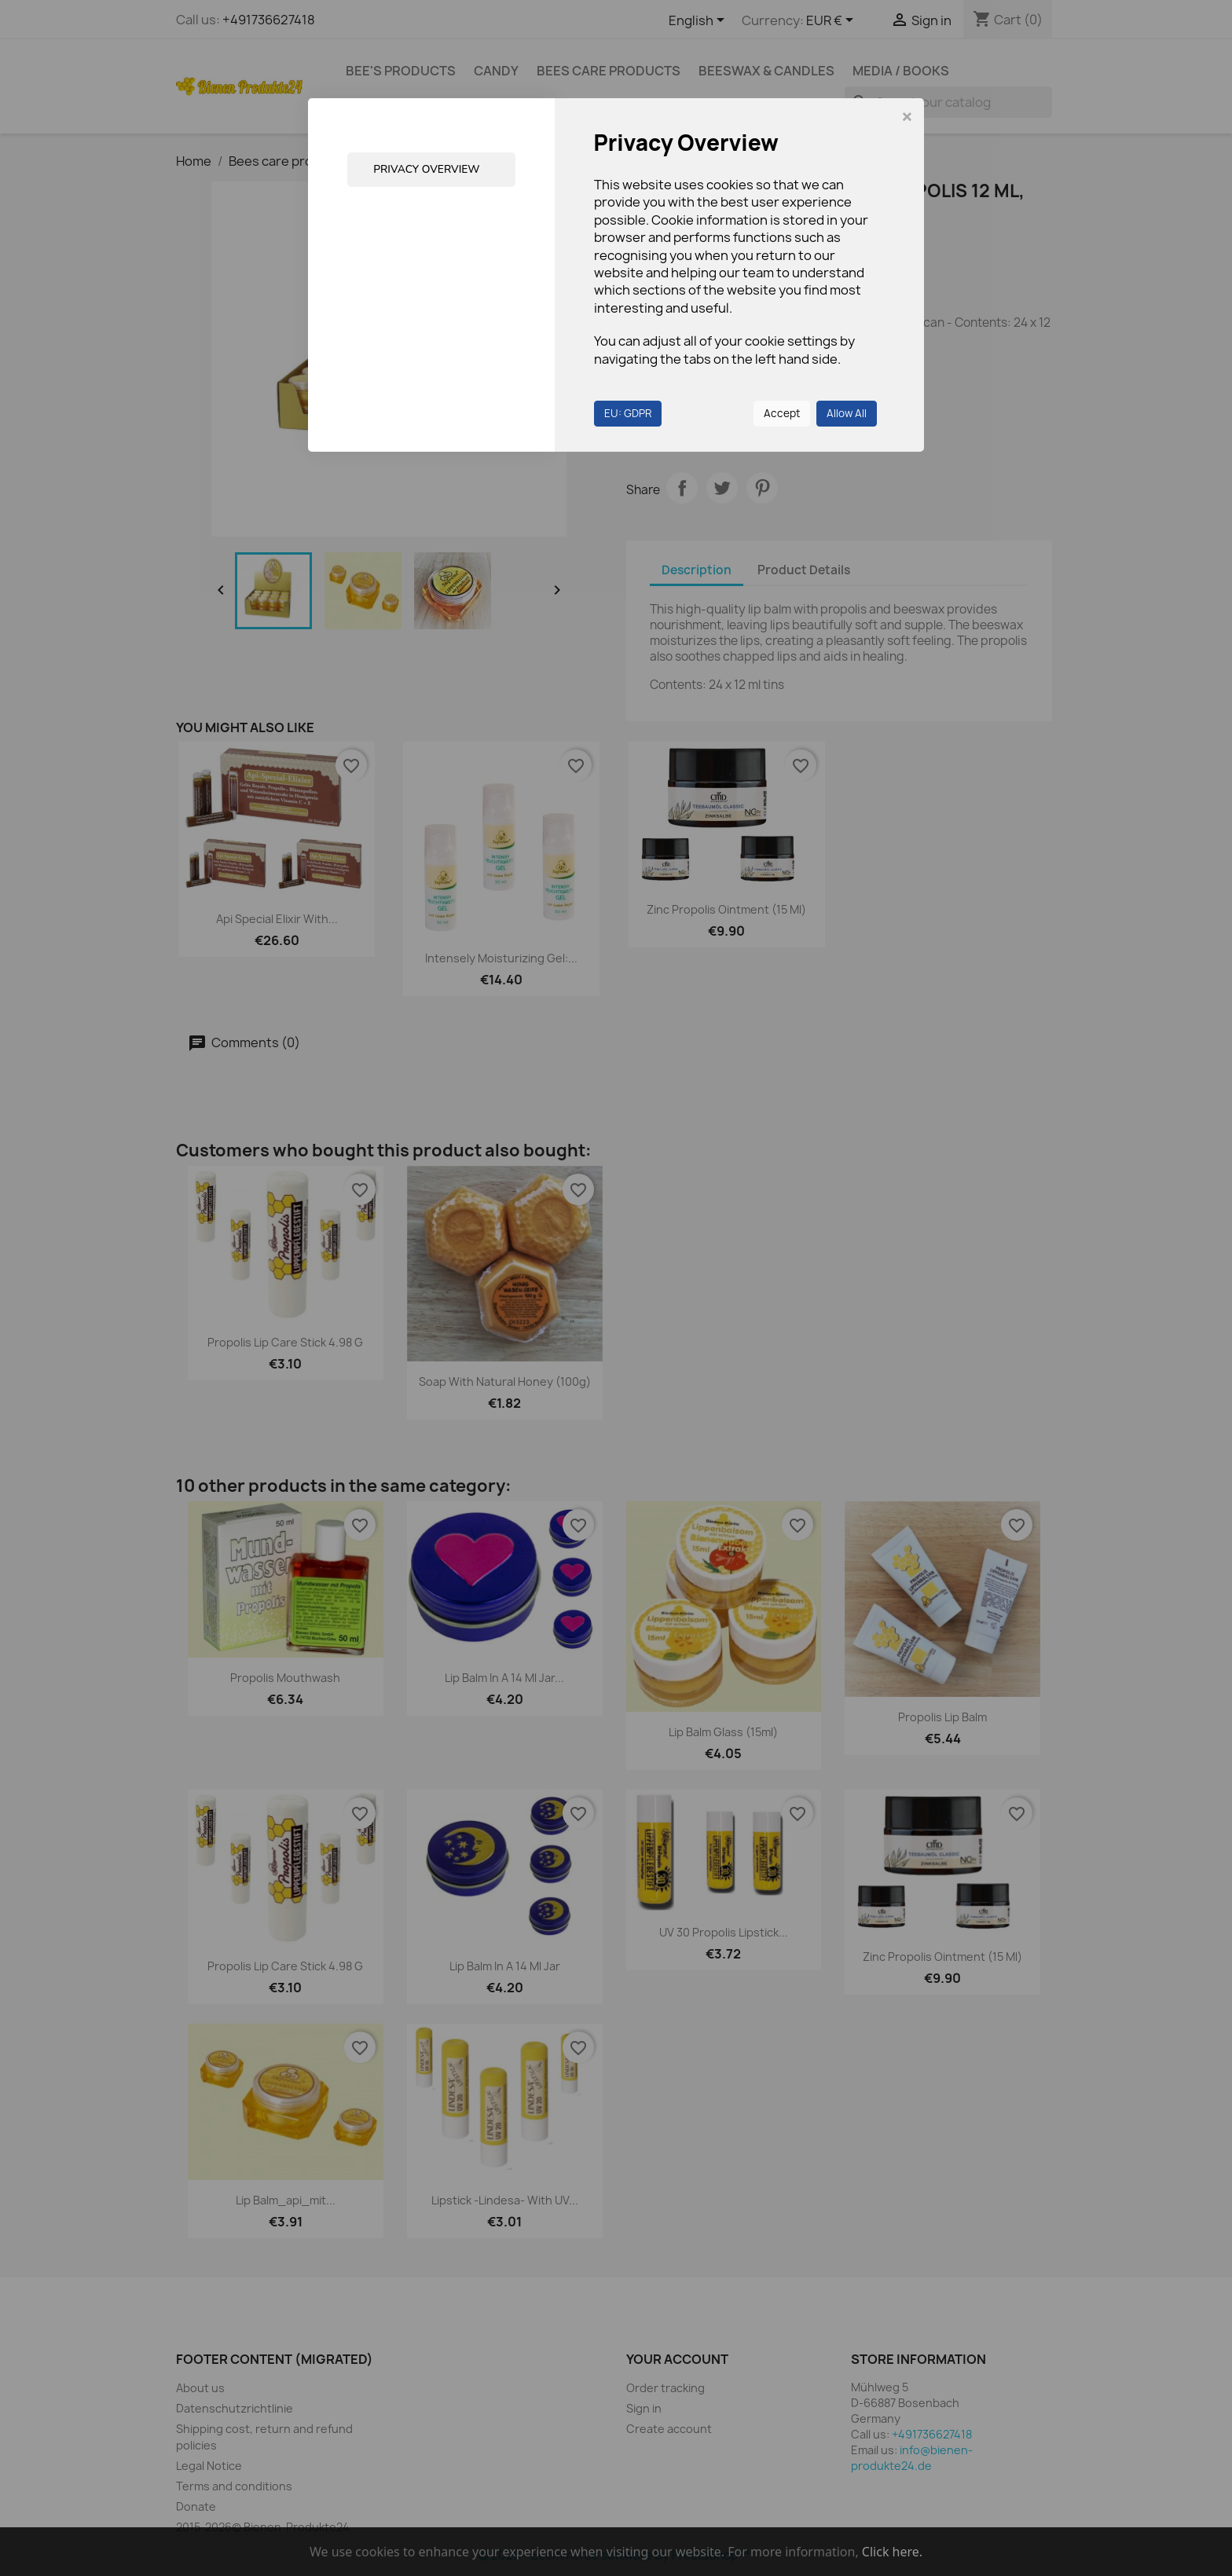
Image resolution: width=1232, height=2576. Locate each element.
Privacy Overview (428, 169)
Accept (782, 413)
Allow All (847, 413)
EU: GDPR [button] (627, 413)
